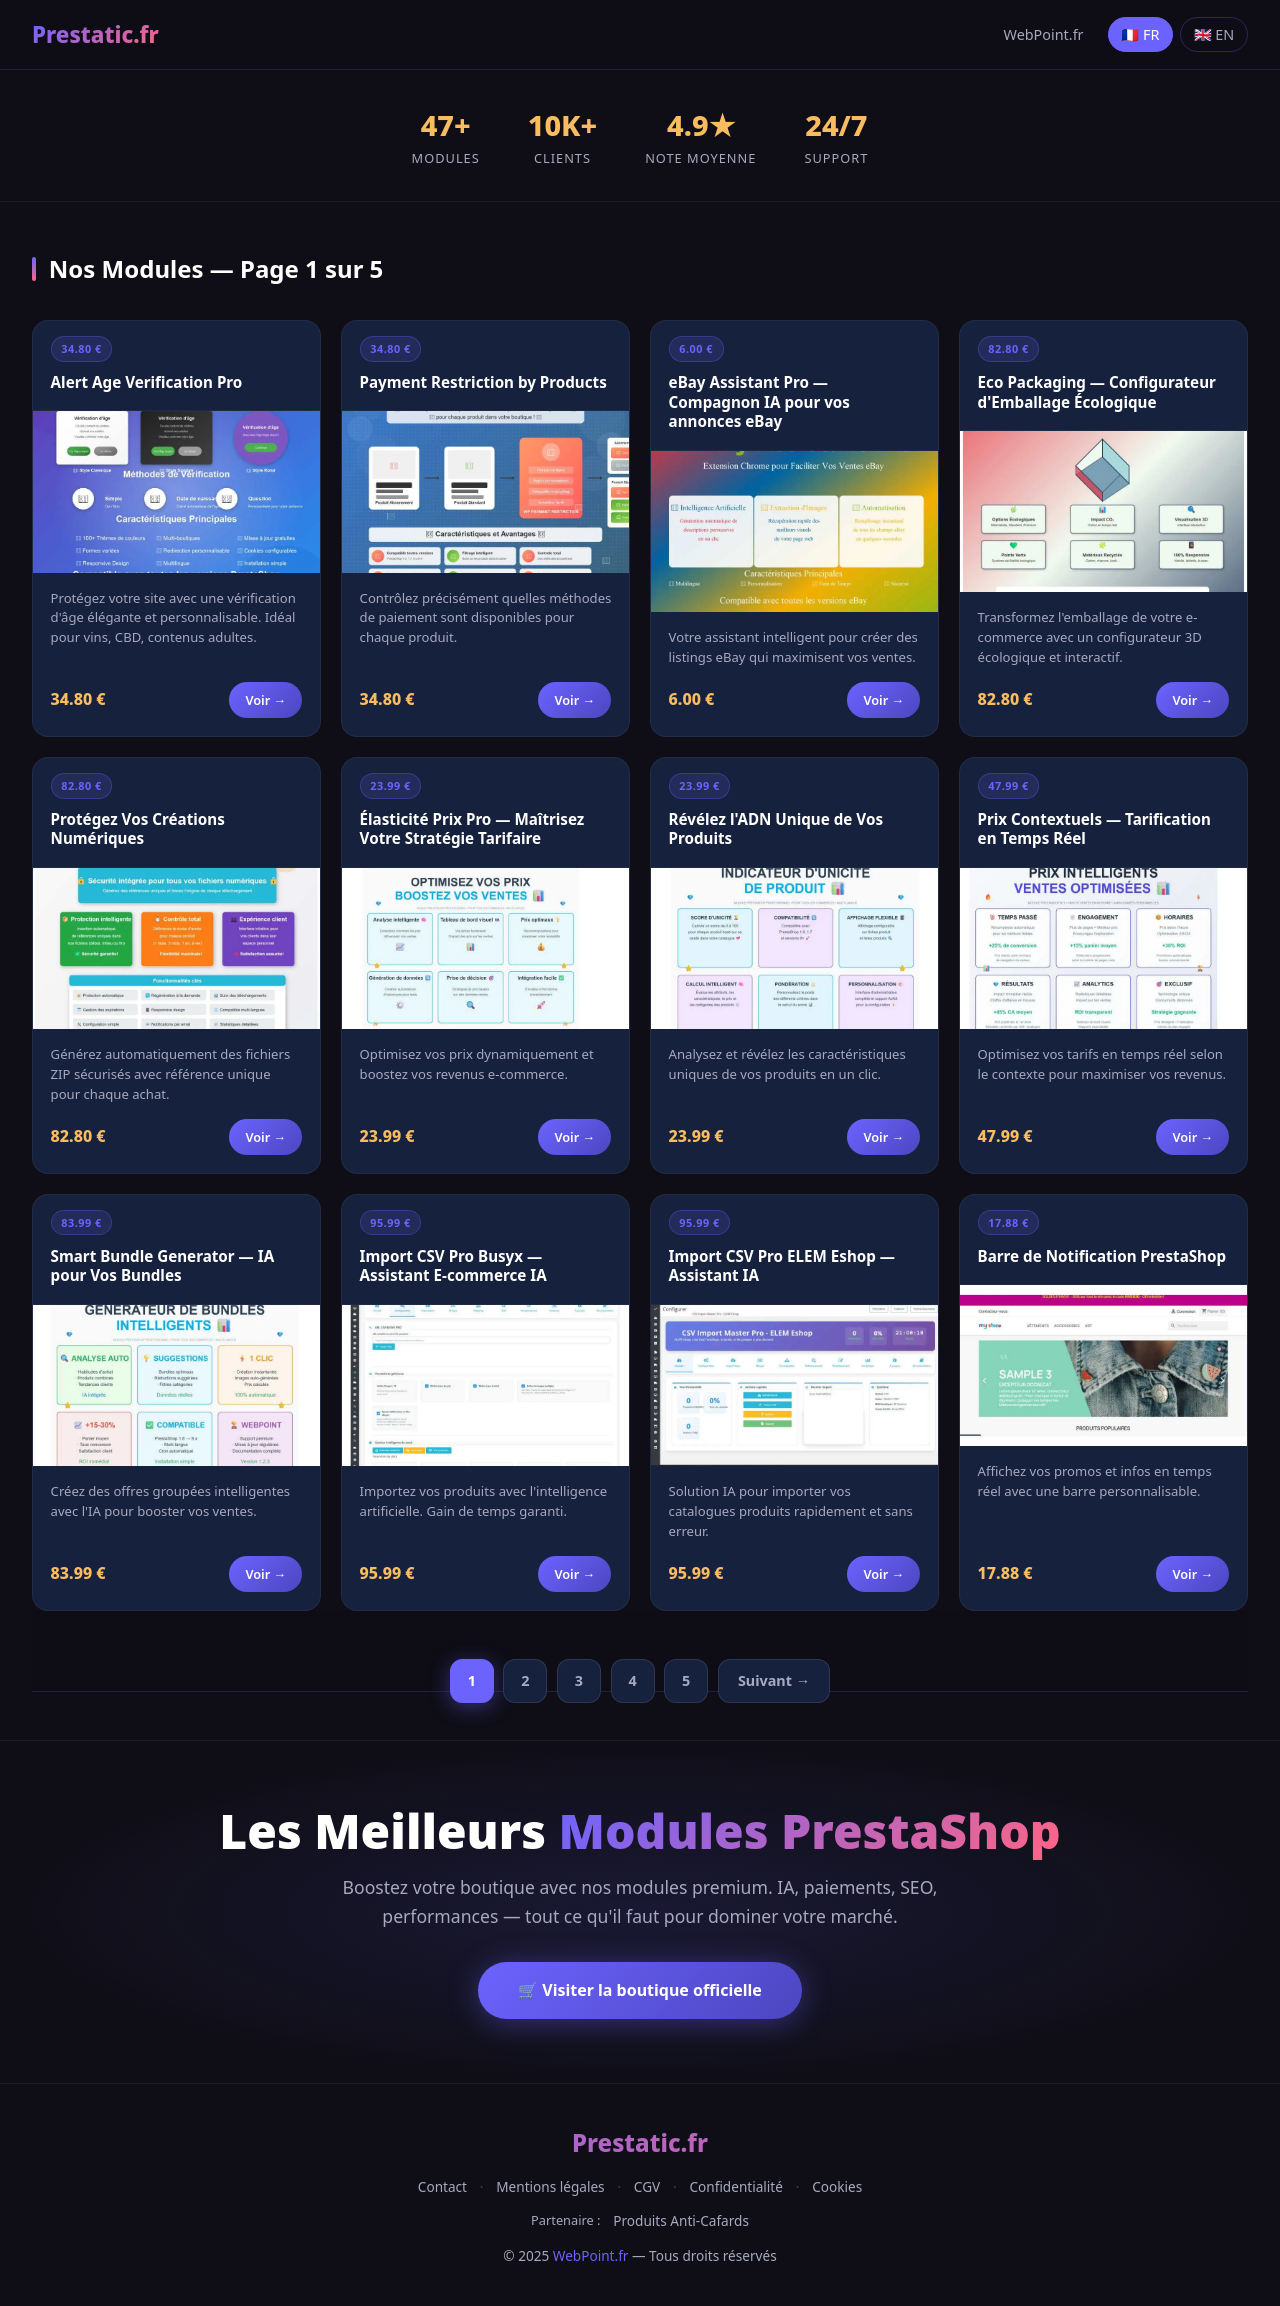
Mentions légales (550, 2186)
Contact (442, 2186)
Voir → (265, 700)
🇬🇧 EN (1214, 34)
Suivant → (774, 1680)
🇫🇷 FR (1140, 34)
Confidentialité (735, 2186)
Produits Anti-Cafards (681, 2220)
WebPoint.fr (1044, 34)
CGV (647, 2186)
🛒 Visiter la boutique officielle (640, 1990)
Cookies (837, 2186)
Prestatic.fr (95, 34)
